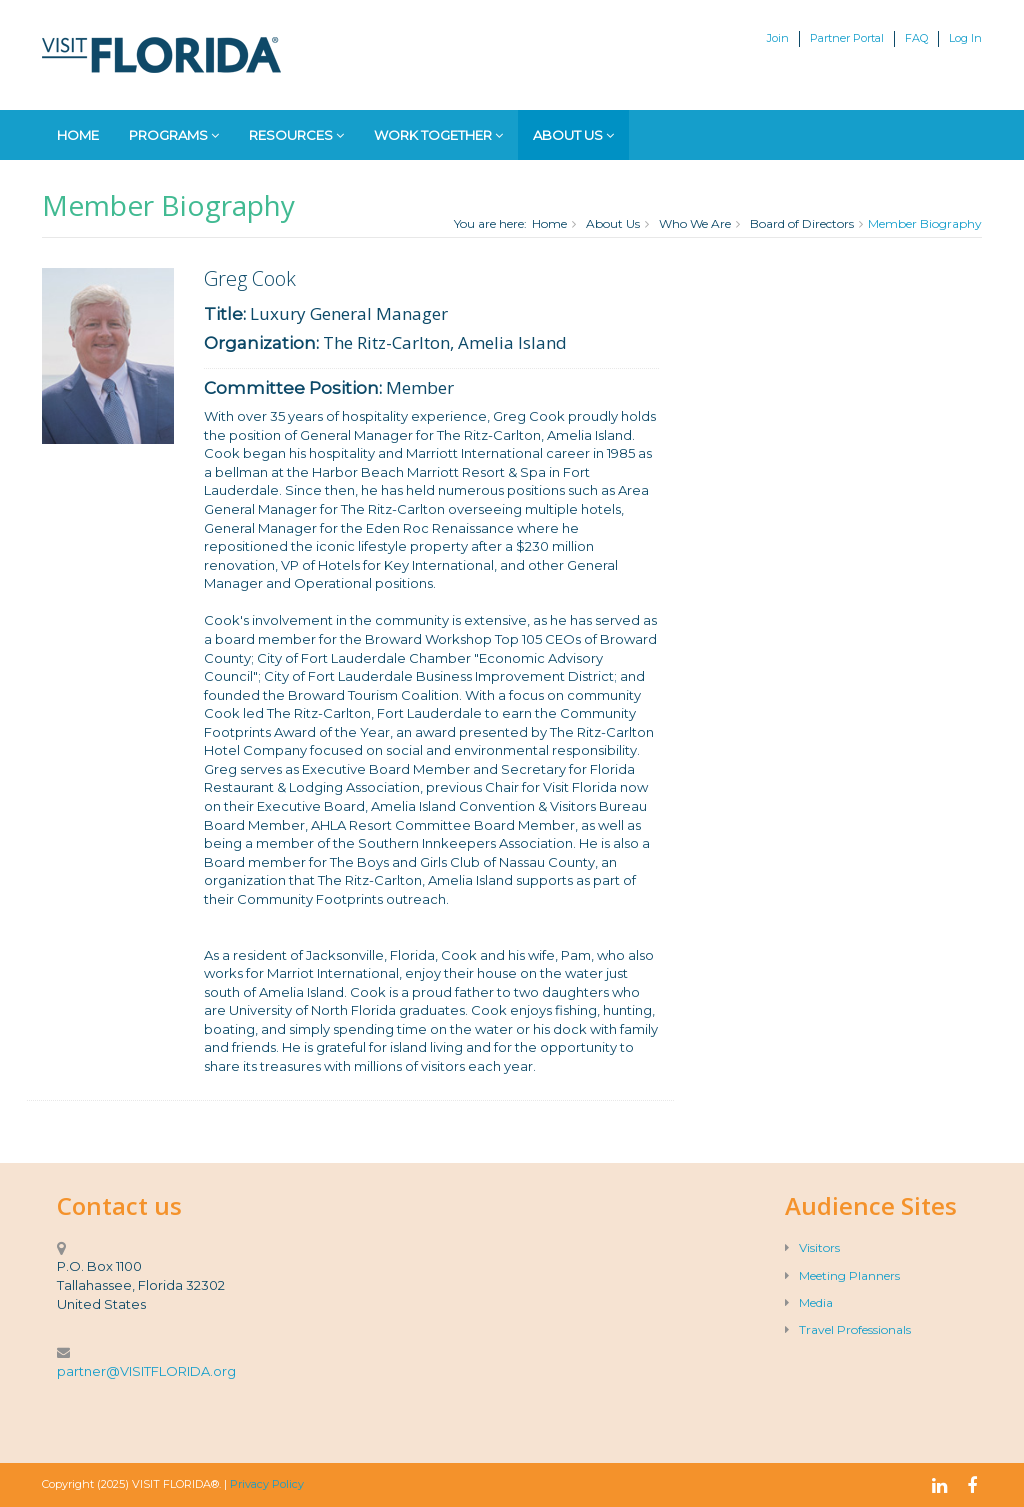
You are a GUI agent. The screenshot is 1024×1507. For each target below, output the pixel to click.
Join (778, 38)
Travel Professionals (848, 1329)
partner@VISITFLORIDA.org (146, 1371)
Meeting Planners (842, 1275)
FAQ (916, 38)
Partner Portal (847, 38)
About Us (573, 135)
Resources (296, 135)
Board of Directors (802, 223)
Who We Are (695, 223)
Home (78, 135)
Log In (965, 38)
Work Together (438, 135)
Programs (174, 135)
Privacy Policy (267, 1484)
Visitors (812, 1247)
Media (809, 1302)
